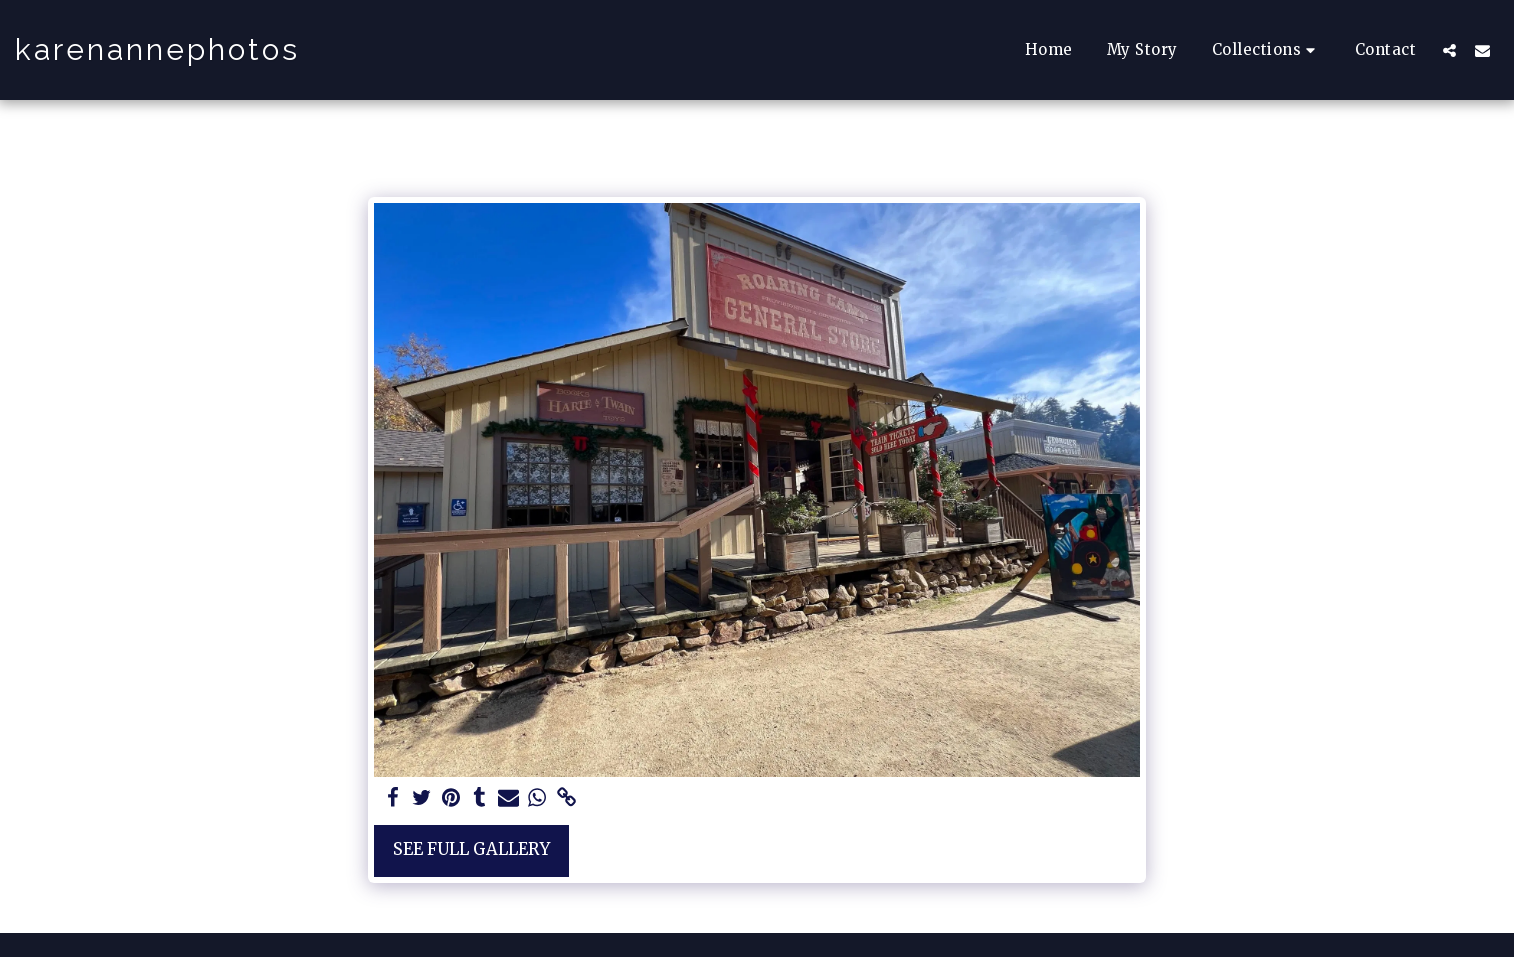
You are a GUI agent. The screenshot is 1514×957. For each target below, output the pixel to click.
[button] (1266, 49)
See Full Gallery (471, 849)
